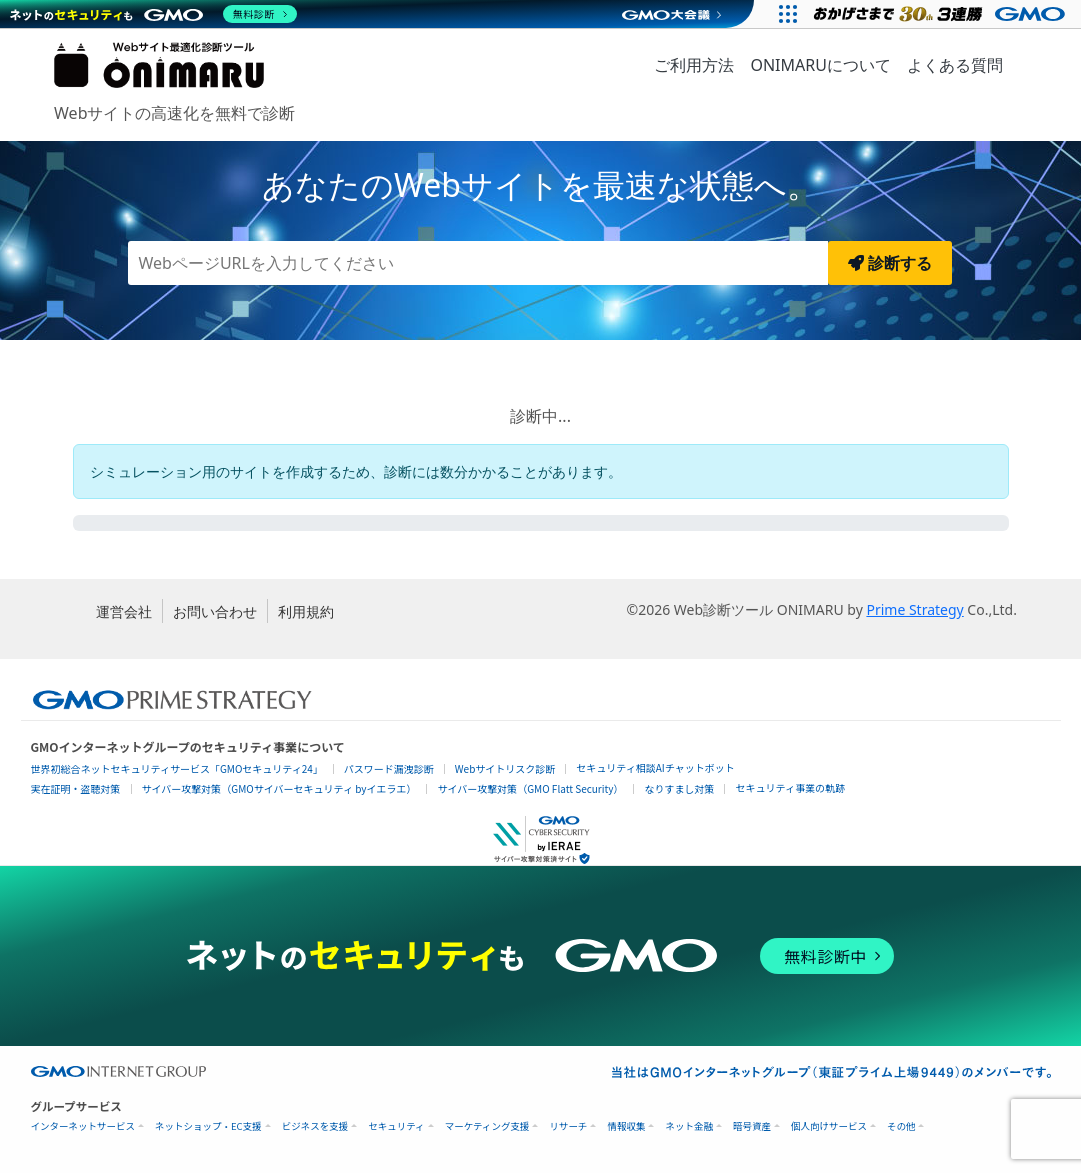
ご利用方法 (694, 65)
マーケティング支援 (487, 1126)
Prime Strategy (914, 609)
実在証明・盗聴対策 (76, 788)
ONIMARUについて (820, 65)
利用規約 (306, 611)
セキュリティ (396, 1126)
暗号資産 (752, 1126)
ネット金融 (689, 1126)
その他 (901, 1126)
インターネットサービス (83, 1126)
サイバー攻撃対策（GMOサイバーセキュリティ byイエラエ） (279, 788)
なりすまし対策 (679, 788)
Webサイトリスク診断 (505, 768)
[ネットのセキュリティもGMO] (153, 14)
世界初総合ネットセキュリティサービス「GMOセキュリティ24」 (177, 768)
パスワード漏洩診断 (389, 768)
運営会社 (124, 611)
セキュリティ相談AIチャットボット (655, 767)
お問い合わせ (215, 611)
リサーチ (568, 1126)
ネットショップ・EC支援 (208, 1126)
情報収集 (626, 1126)
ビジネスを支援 (315, 1126)
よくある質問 (955, 65)
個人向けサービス (829, 1126)
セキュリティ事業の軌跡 (789, 787)
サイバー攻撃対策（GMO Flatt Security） (530, 788)
